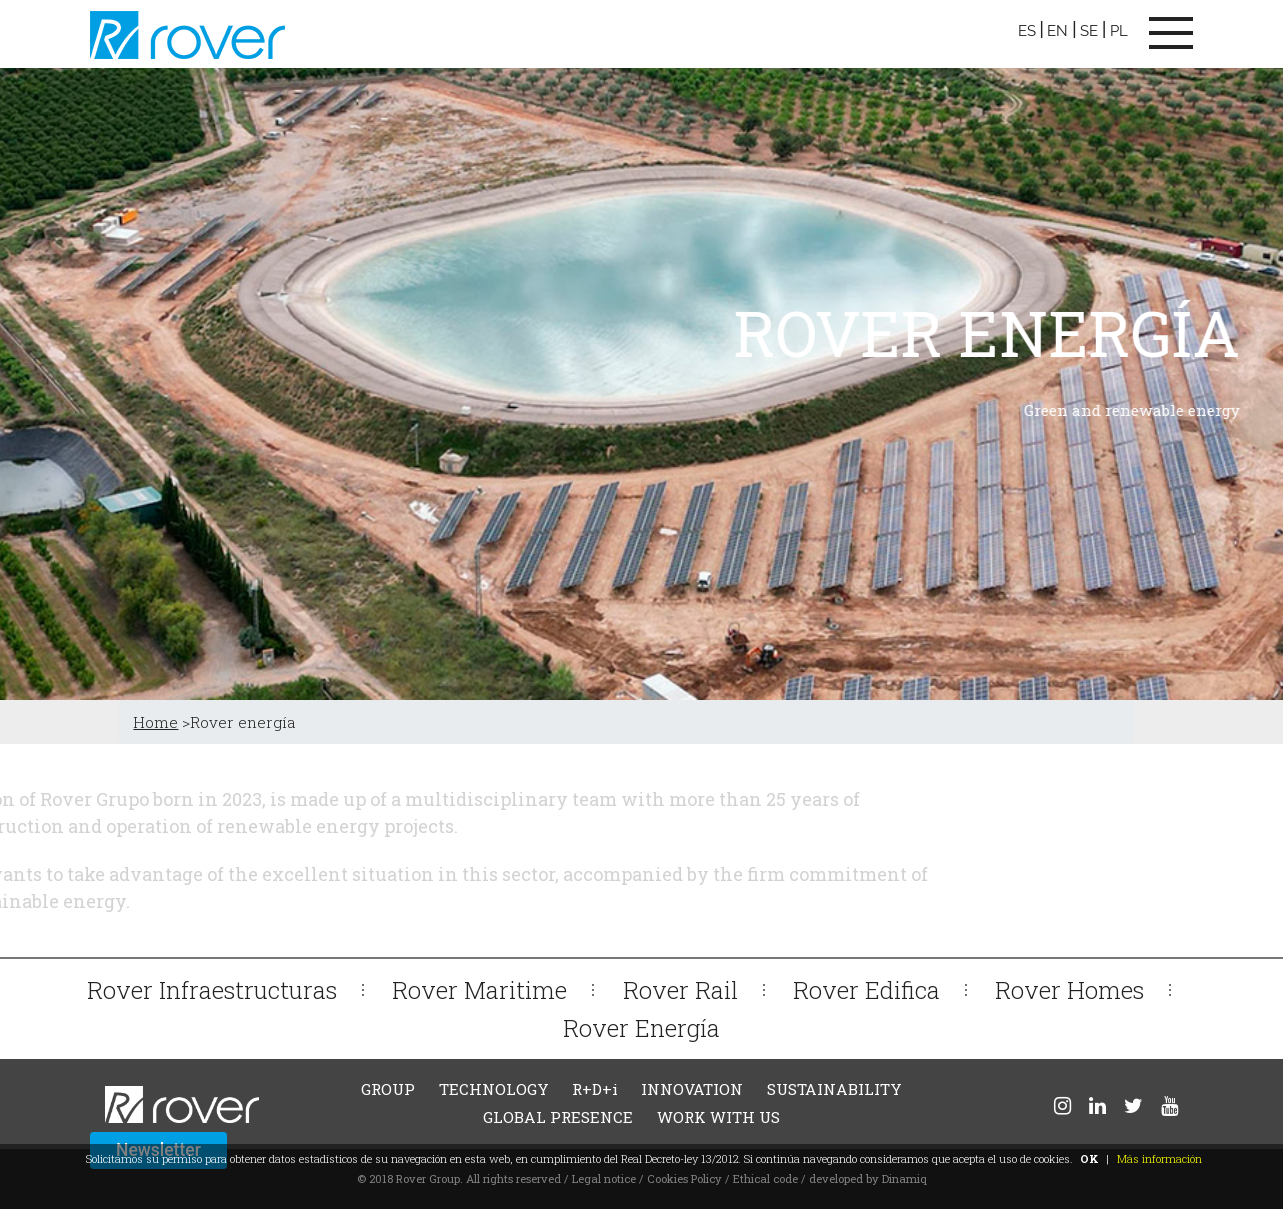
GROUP (388, 1089)
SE (1089, 31)
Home (155, 722)
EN (1057, 31)
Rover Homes (1069, 989)
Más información (1159, 1158)
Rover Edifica (866, 989)
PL (1119, 31)
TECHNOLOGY (494, 1089)
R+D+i (595, 1089)
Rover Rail (680, 989)
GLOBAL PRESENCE (558, 1117)
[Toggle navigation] (1171, 33)
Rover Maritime (479, 989)
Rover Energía (641, 1027)
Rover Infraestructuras (212, 989)
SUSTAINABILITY (834, 1089)
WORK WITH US (718, 1117)
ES (1027, 31)
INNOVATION (692, 1089)
